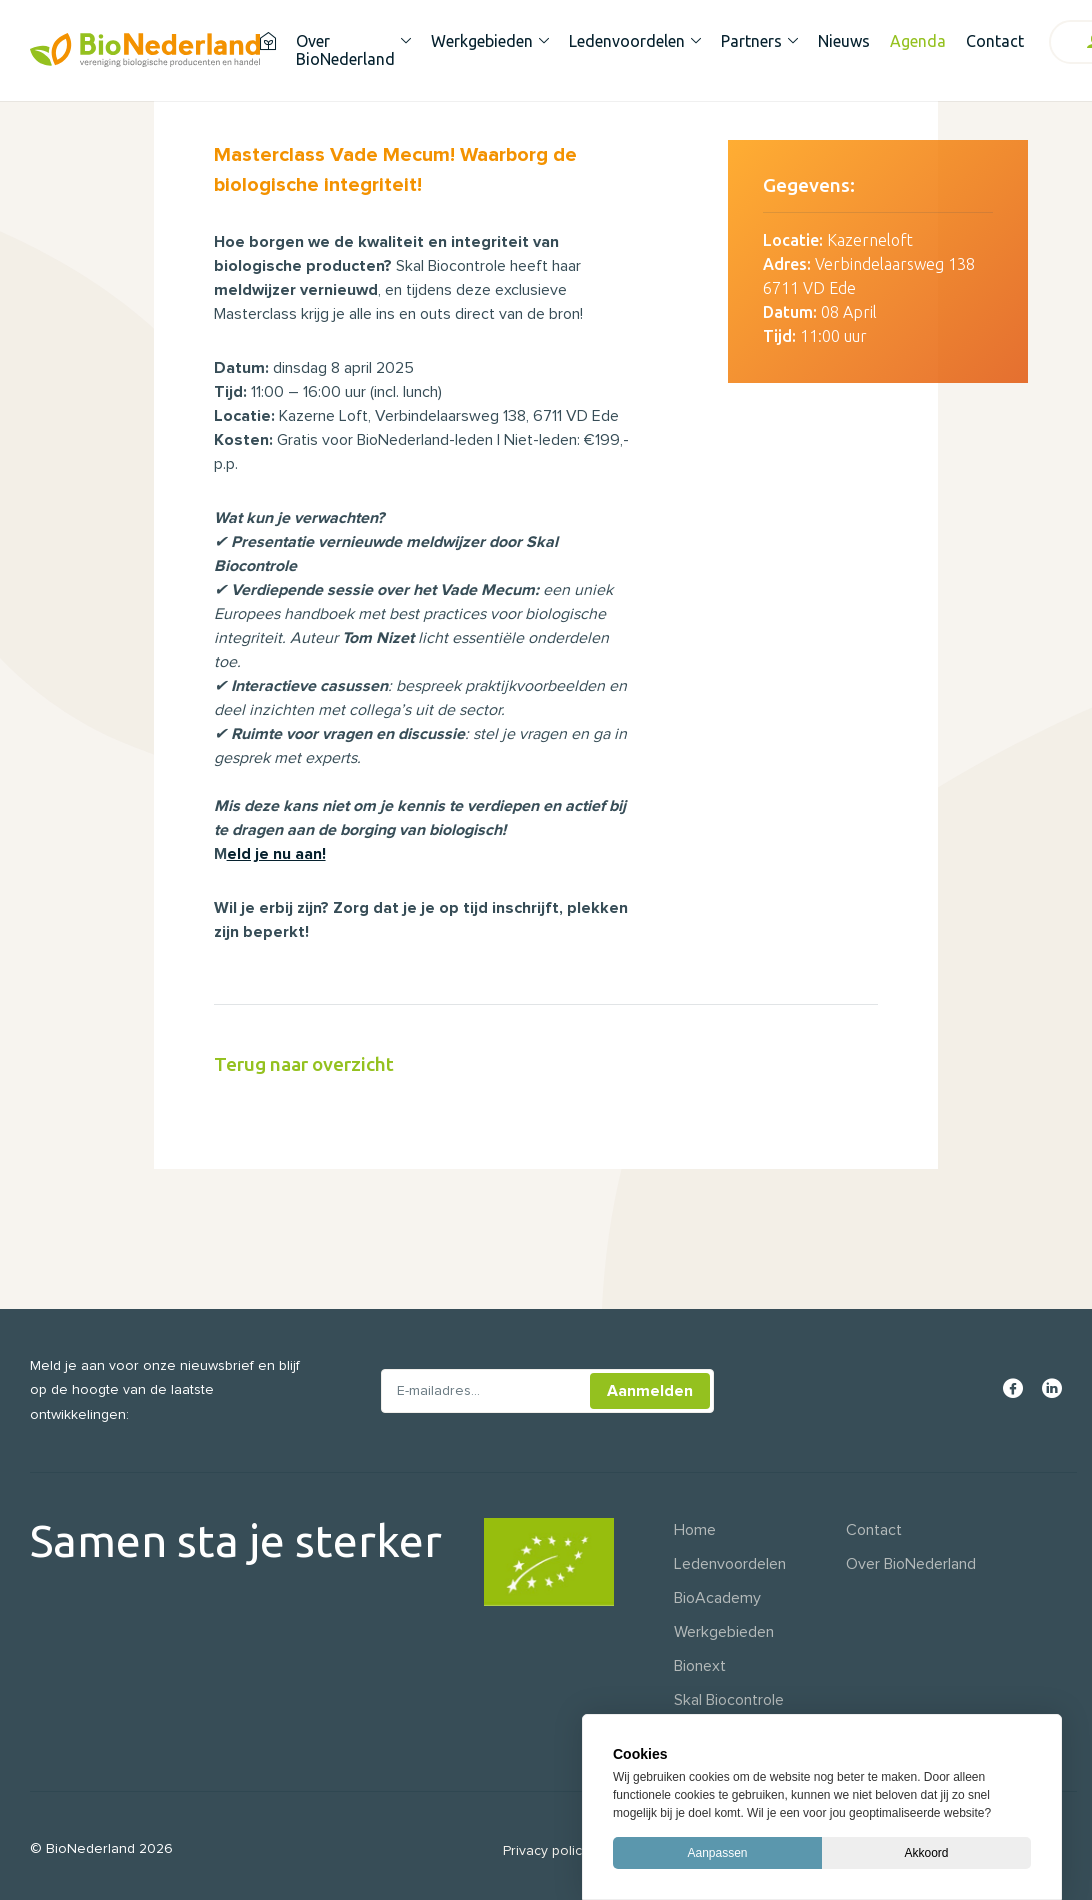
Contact (995, 41)
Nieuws (844, 41)
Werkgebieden (482, 41)
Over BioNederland (345, 50)
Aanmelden (650, 1391)
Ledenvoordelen (627, 41)
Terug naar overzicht (304, 1064)
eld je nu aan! (276, 854)
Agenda (918, 41)
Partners (751, 41)
